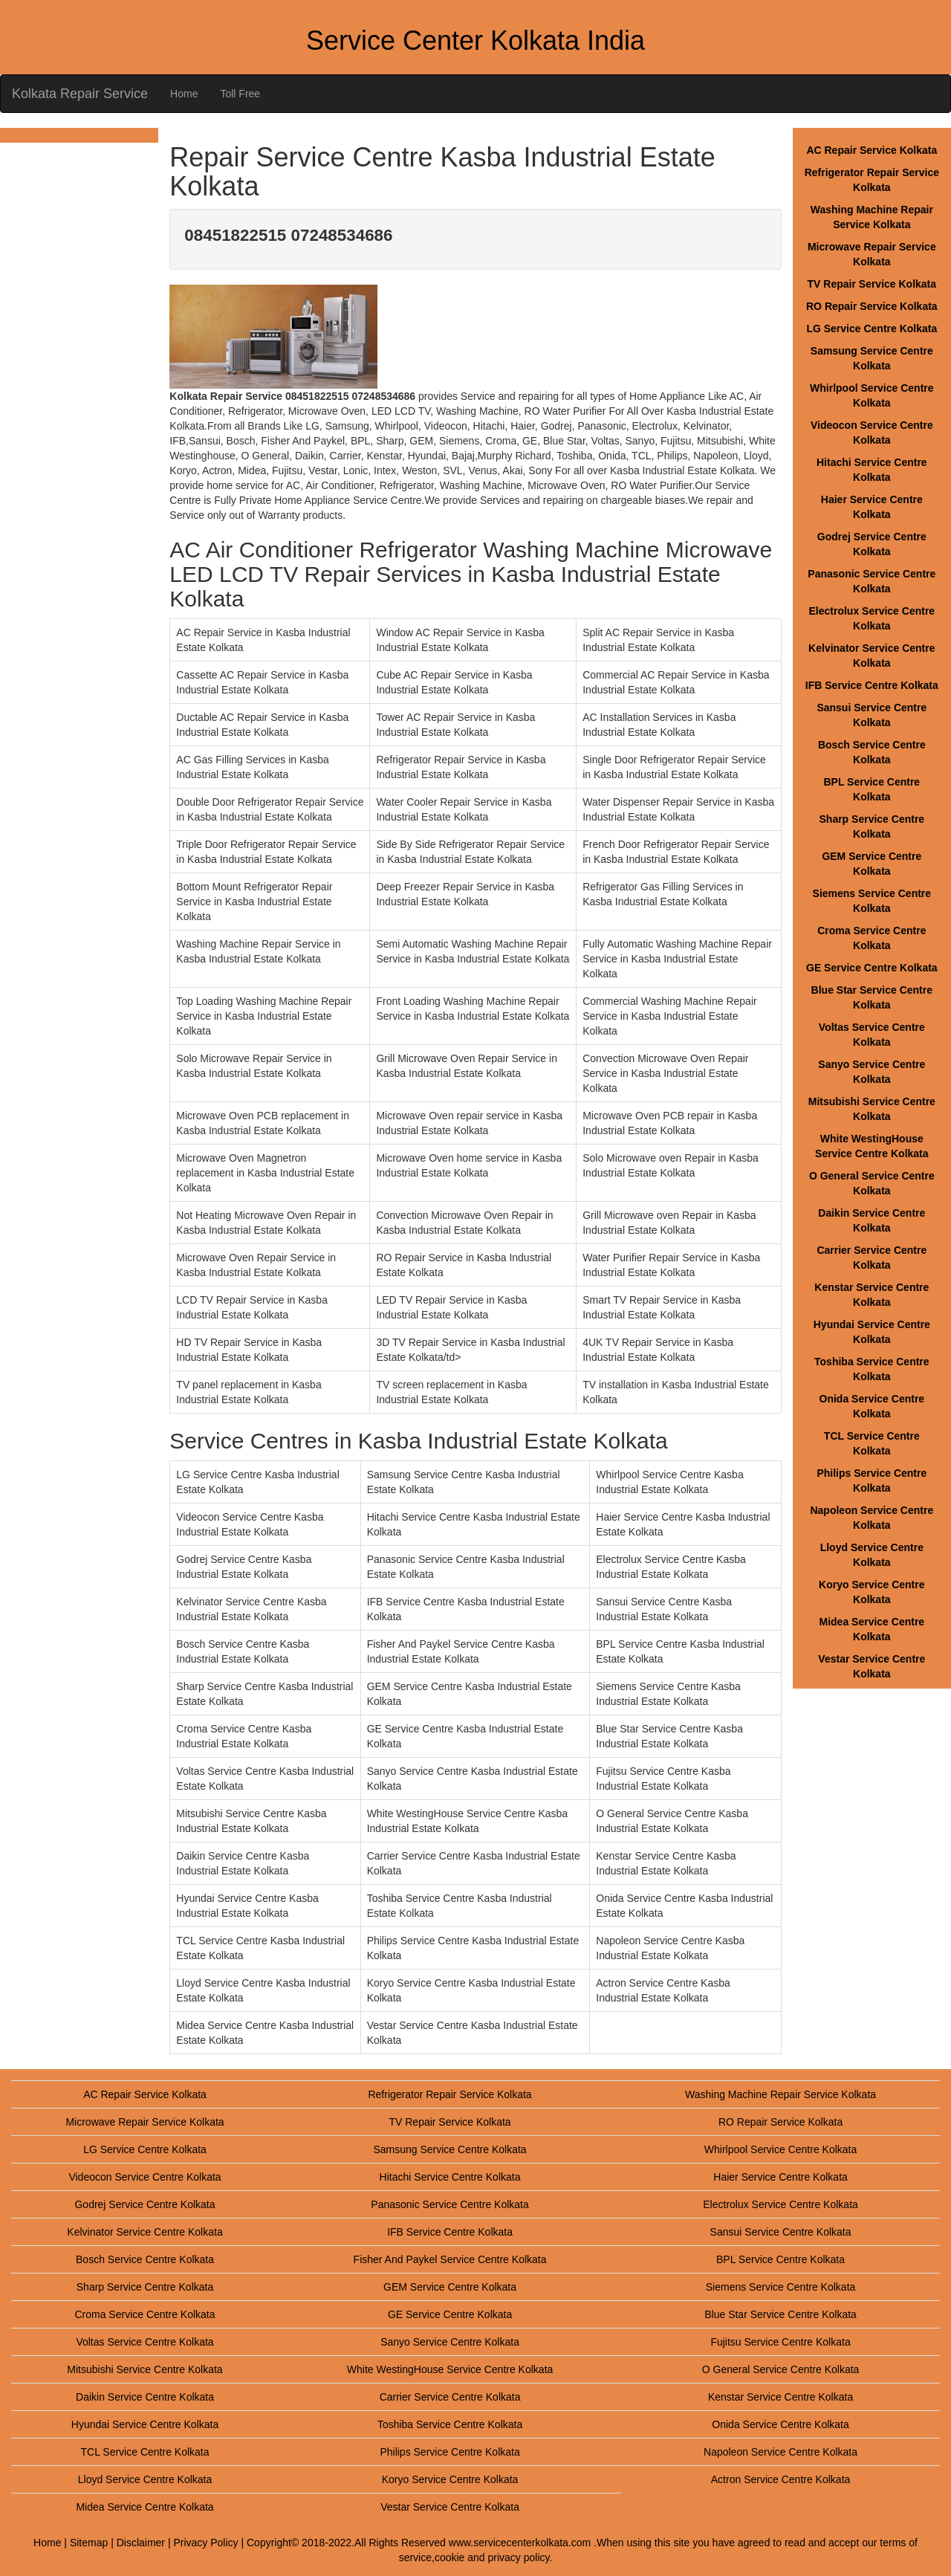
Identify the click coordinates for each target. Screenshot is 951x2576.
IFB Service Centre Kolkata (871, 685)
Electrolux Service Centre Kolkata (780, 2204)
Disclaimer (141, 2543)
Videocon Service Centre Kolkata (144, 2177)
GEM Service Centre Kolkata (449, 2287)
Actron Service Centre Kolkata (781, 2479)
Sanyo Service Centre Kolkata (449, 2342)
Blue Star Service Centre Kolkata (780, 2314)
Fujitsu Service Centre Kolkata (780, 2342)
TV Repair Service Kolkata (872, 284)
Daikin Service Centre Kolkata (145, 2397)
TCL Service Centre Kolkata (145, 2452)
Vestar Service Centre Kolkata (449, 2507)
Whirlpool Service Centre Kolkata (780, 2149)
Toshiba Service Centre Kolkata (449, 2424)
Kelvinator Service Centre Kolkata (144, 2232)
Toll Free (240, 94)
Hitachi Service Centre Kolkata (450, 2177)
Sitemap (89, 2543)
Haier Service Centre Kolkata (780, 2177)
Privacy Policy (205, 2543)
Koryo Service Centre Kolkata (450, 2479)
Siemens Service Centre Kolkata (781, 2287)
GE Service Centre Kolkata (872, 968)
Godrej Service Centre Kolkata (144, 2204)
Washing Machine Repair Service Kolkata (780, 2094)
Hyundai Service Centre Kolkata (144, 2424)
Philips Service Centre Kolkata (449, 2452)
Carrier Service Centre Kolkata (450, 2397)
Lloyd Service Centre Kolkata (145, 2479)
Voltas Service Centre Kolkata (144, 2342)
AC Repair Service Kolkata (871, 150)
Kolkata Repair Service (80, 93)
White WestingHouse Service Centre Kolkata (450, 2369)
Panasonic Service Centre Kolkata (449, 2204)
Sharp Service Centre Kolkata (145, 2287)
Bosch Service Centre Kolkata (145, 2259)
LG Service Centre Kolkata (871, 328)
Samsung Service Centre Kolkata (449, 2149)
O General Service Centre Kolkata (781, 2369)
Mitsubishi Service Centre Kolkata (144, 2369)
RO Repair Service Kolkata (872, 306)
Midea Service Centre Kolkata (144, 2507)
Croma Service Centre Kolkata (144, 2314)
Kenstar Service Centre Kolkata (780, 2397)
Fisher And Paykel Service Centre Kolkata (450, 2259)
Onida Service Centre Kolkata (780, 2424)
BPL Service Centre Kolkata (780, 2259)
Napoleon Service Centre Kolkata (780, 2452)
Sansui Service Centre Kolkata (780, 2232)
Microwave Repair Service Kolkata (144, 2122)
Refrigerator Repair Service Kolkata (449, 2094)
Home (184, 94)
